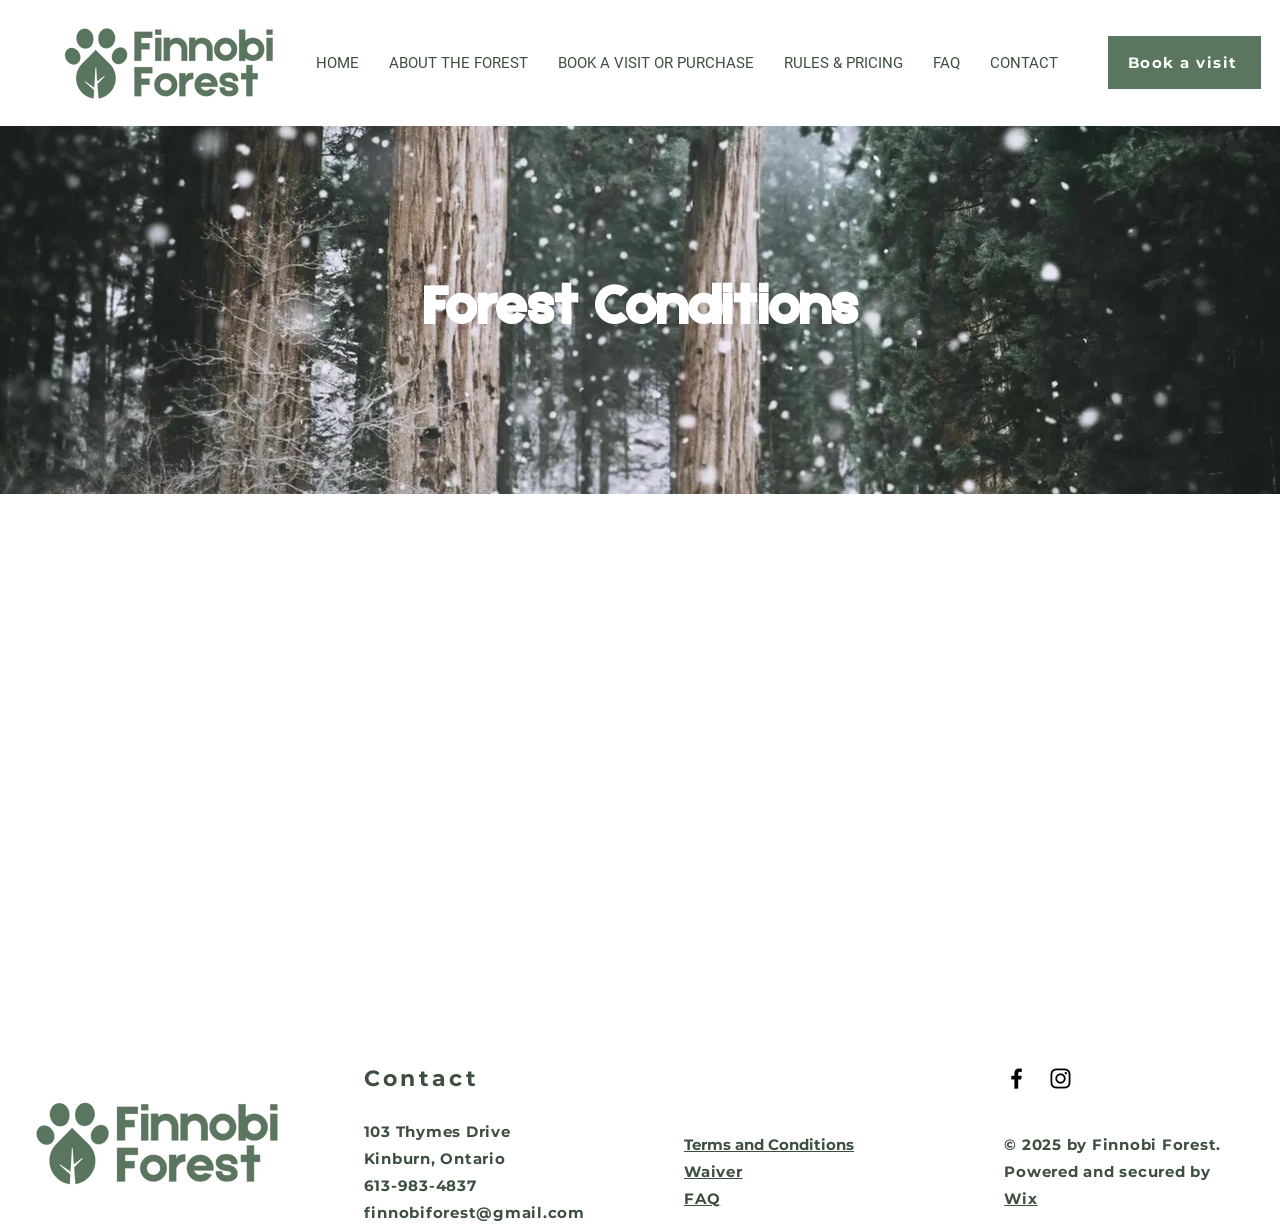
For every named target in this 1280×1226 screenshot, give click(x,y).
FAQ (702, 1198)
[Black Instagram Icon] (1060, 1078)
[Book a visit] (1184, 62)
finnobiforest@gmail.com (474, 1212)
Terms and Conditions (769, 1144)
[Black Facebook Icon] (1016, 1078)
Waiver (713, 1171)
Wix (1020, 1198)
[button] (656, 63)
